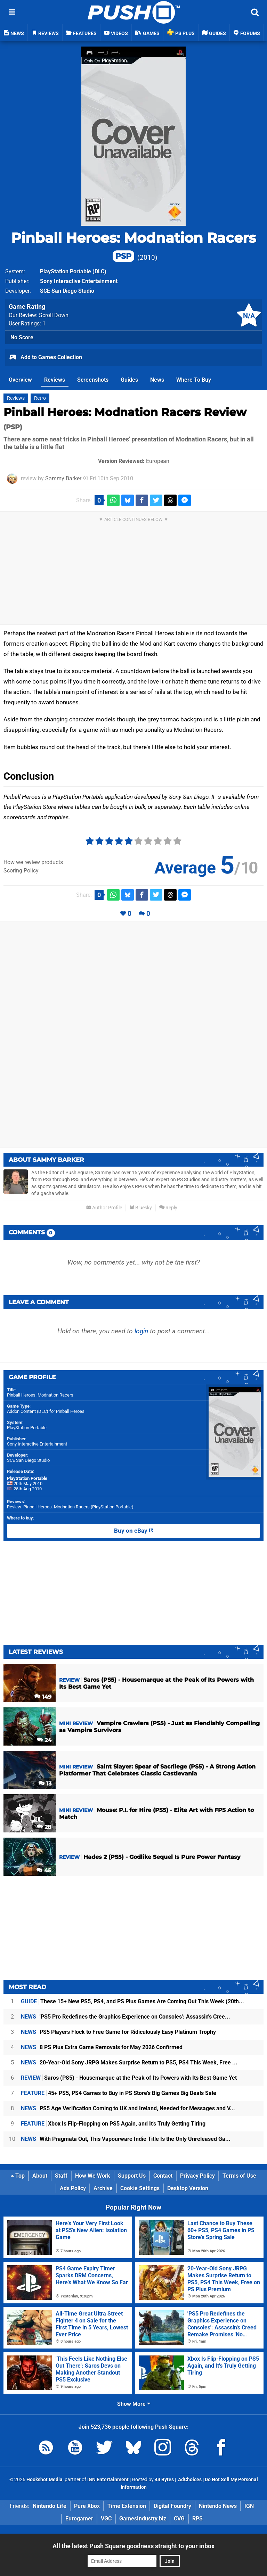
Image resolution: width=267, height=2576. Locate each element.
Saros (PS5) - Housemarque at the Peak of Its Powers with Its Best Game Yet (129, 2077)
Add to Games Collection (45, 358)
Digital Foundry (172, 2506)
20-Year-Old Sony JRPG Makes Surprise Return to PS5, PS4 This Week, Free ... (129, 2062)
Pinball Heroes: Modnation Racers (133, 245)
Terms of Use (239, 2175)
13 (45, 1783)
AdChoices (189, 2480)
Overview (20, 379)
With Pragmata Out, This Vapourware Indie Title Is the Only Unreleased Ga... (125, 2139)
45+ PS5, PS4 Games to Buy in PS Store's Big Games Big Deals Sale (118, 2093)
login (141, 1331)
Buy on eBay (133, 1530)
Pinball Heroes (70, 1411)
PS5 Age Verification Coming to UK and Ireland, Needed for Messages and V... (128, 2108)
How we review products (33, 862)
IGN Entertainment (108, 2480)
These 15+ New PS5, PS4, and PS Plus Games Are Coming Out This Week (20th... (132, 2001)
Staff (61, 2175)
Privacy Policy (197, 2175)
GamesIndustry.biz (142, 2518)
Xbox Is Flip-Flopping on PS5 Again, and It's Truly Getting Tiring (113, 2123)
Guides (129, 379)
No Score (21, 337)
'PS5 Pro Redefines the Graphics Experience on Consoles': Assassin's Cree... (125, 2016)
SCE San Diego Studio (28, 1460)
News (157, 379)
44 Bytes (164, 2480)
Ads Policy (73, 2188)
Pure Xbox (87, 2506)
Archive (103, 2188)
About (39, 2175)
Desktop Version (187, 2188)
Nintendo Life (49, 2506)
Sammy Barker (63, 478)
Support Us (132, 2175)
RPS (197, 2518)
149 (42, 1696)
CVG (179, 2518)
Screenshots (92, 379)
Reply (168, 1208)
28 (44, 1827)
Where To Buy (193, 379)
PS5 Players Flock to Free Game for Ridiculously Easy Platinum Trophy (118, 2032)
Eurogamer (79, 2518)
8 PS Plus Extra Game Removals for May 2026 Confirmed (102, 2047)
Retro (40, 398)
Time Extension (126, 2506)
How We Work (92, 2175)
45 (44, 1870)
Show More (133, 2404)
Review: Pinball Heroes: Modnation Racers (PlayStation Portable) (70, 1506)
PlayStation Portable (65, 271)
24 (44, 1740)
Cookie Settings (140, 2188)
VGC (106, 2518)
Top (18, 2175)
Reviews (54, 379)
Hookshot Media (44, 2480)
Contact (162, 2175)
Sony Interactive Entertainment (37, 1444)
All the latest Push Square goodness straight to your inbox (133, 2546)
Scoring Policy (21, 870)
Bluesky (140, 1208)
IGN (249, 2506)
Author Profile (104, 1208)
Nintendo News (218, 2506)
